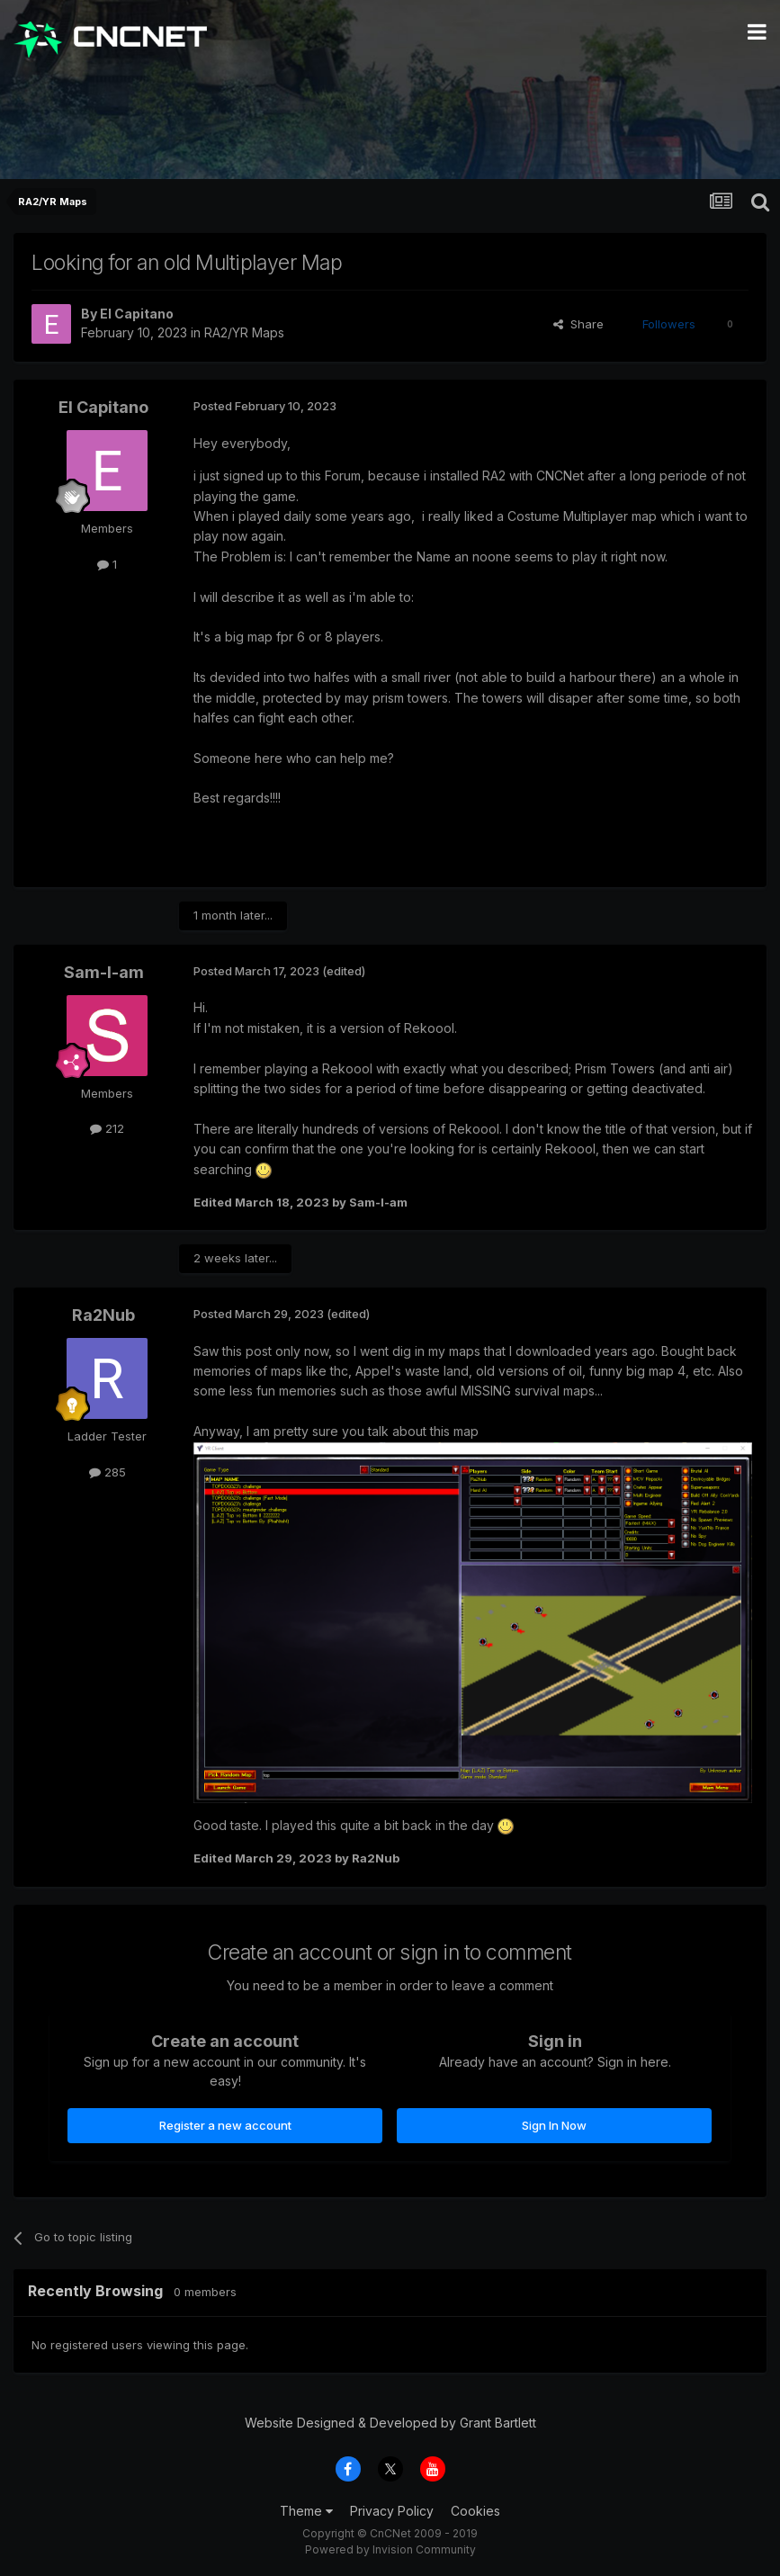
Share (578, 324)
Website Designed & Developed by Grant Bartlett (390, 2422)
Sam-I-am (104, 972)
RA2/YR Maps (244, 332)
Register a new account (225, 2125)
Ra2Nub (103, 1315)
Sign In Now (554, 2125)
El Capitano (137, 313)
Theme (306, 2510)
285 (107, 1472)
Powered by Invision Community (390, 2549)
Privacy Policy (392, 2510)
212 (107, 1128)
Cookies (475, 2510)
